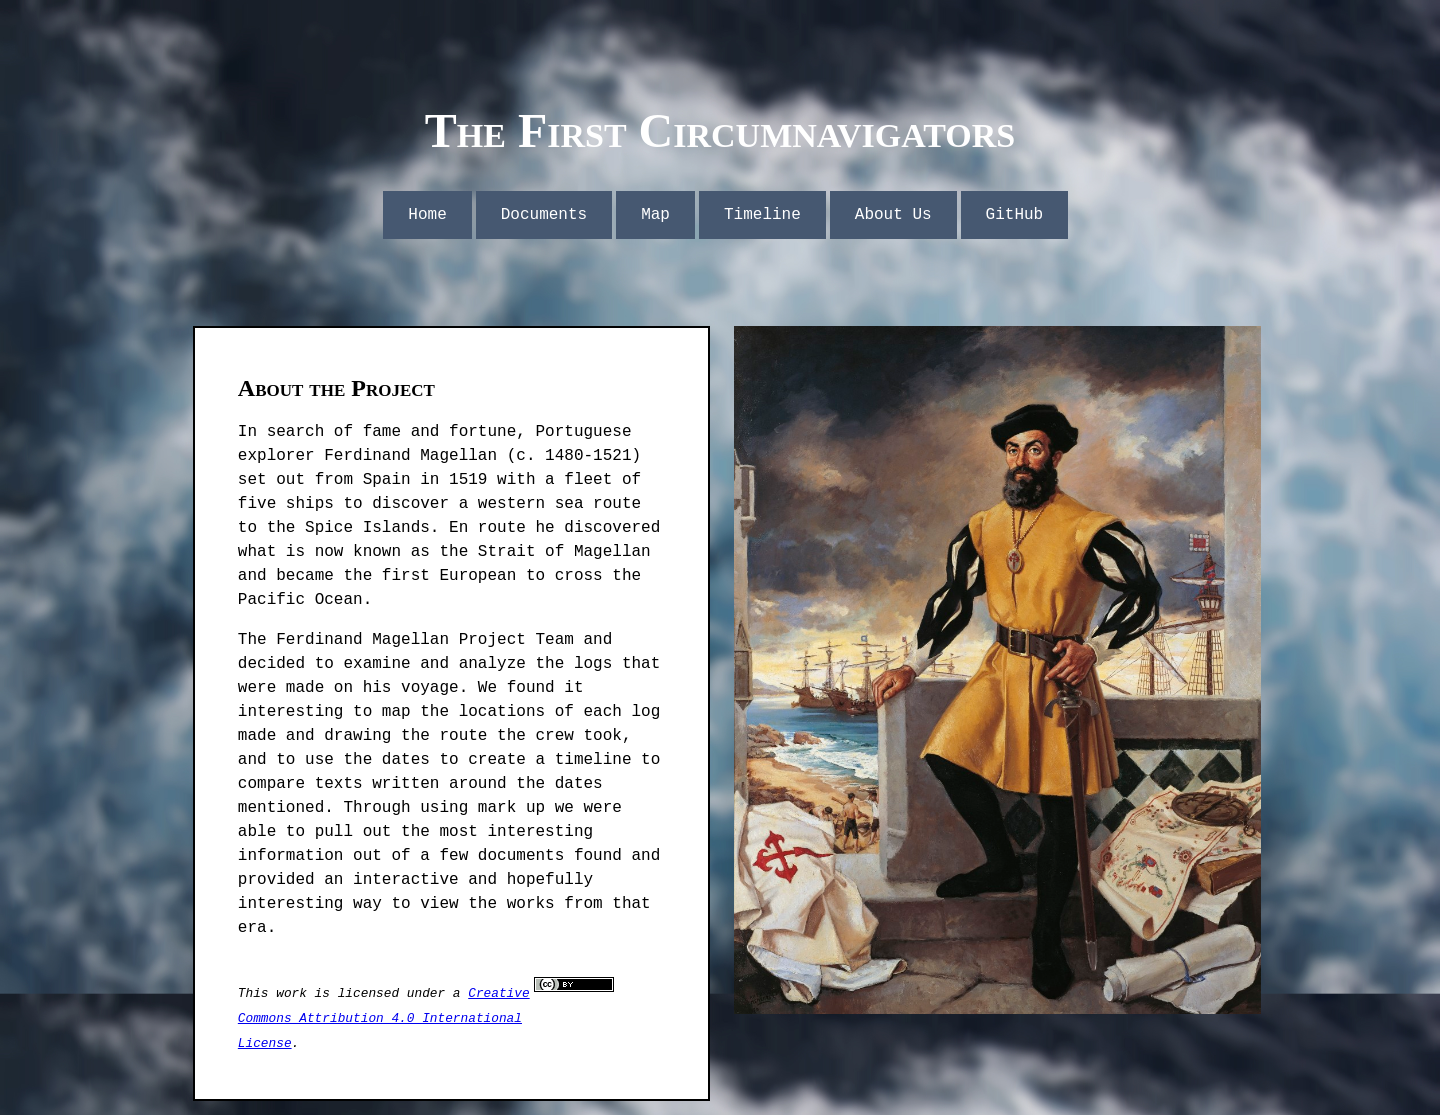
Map (655, 215)
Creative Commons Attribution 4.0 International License (384, 1018)
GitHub (1015, 215)
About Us (893, 215)
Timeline (762, 215)
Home (427, 215)
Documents (544, 215)
